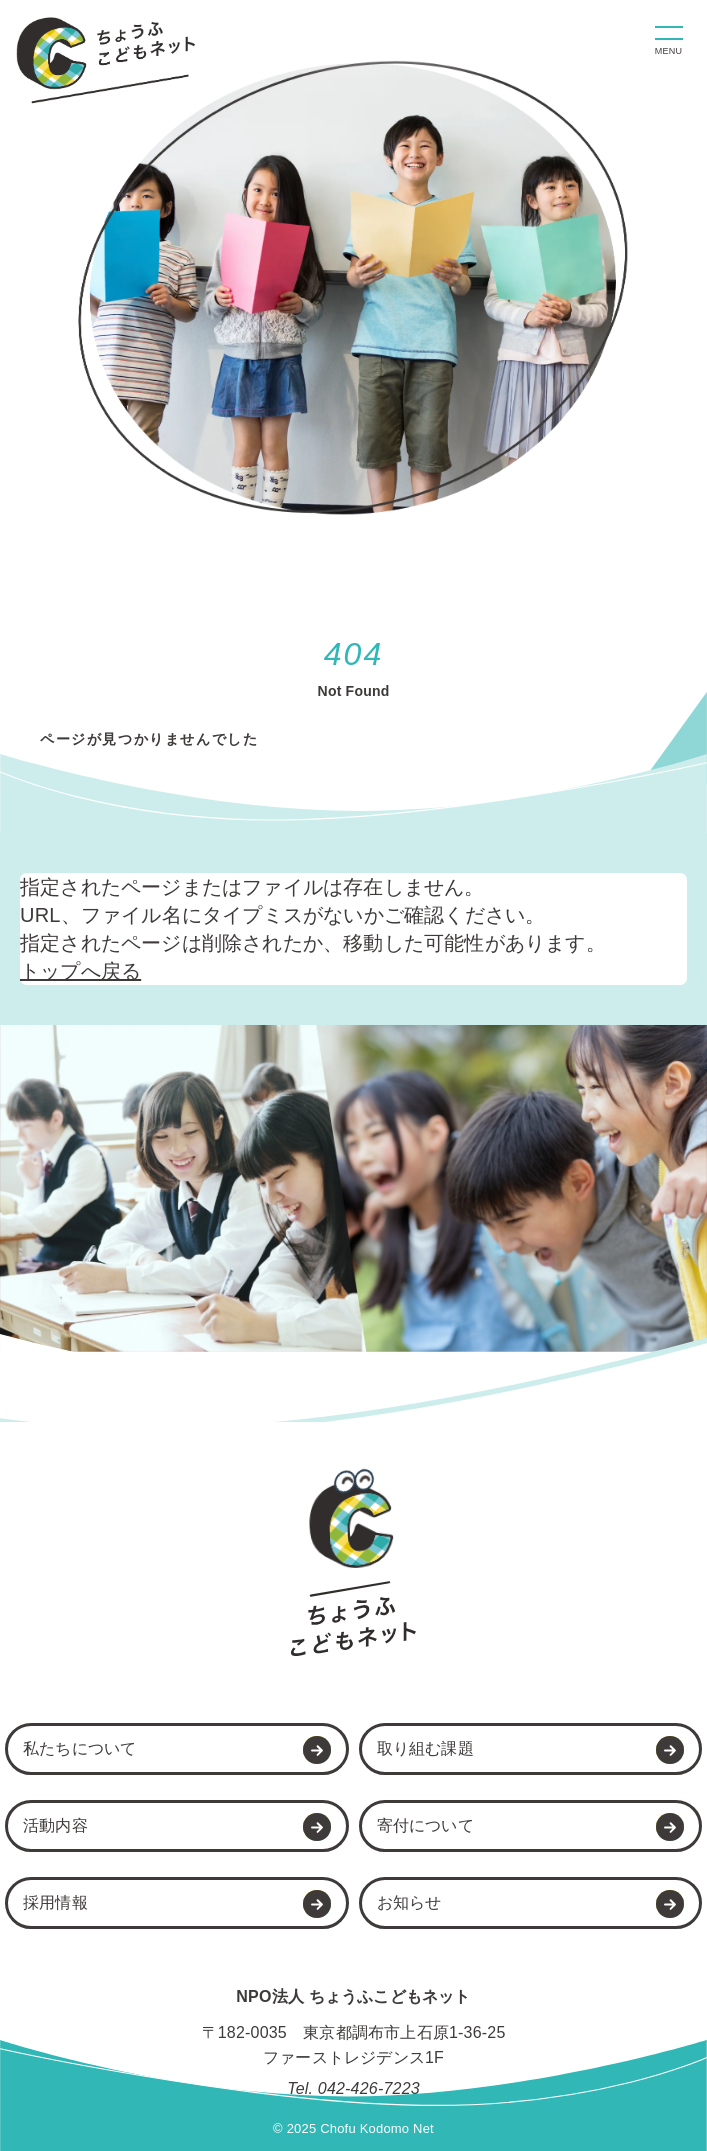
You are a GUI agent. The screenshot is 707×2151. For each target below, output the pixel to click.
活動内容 (55, 1825)
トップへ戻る (80, 971)
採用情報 (55, 1902)
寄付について (425, 1825)
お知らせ (409, 1902)
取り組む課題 (425, 1748)
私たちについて (79, 1748)
